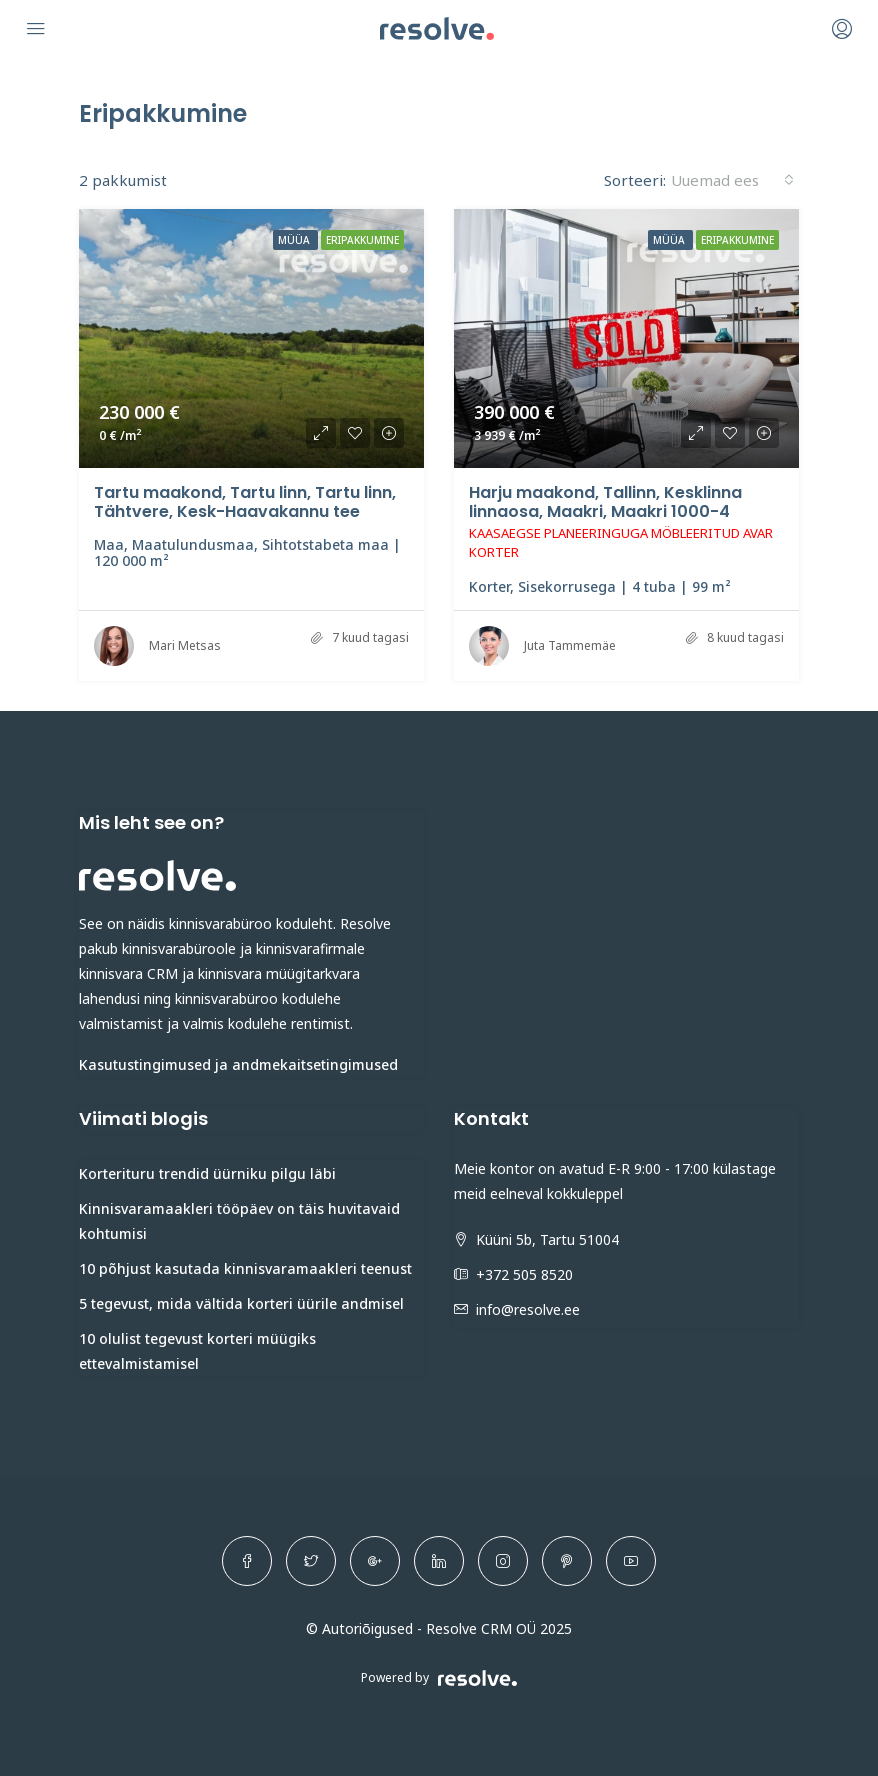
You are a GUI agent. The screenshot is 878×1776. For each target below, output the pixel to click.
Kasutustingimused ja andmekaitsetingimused (238, 1064)
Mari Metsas (185, 645)
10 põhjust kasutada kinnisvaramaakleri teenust (245, 1268)
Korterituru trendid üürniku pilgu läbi (207, 1173)
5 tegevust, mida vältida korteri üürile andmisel (241, 1303)
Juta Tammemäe (570, 645)
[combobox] (732, 180)
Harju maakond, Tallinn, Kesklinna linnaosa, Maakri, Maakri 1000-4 (605, 502)
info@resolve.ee (528, 1309)
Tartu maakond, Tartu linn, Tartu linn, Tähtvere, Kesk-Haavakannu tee (245, 502)
